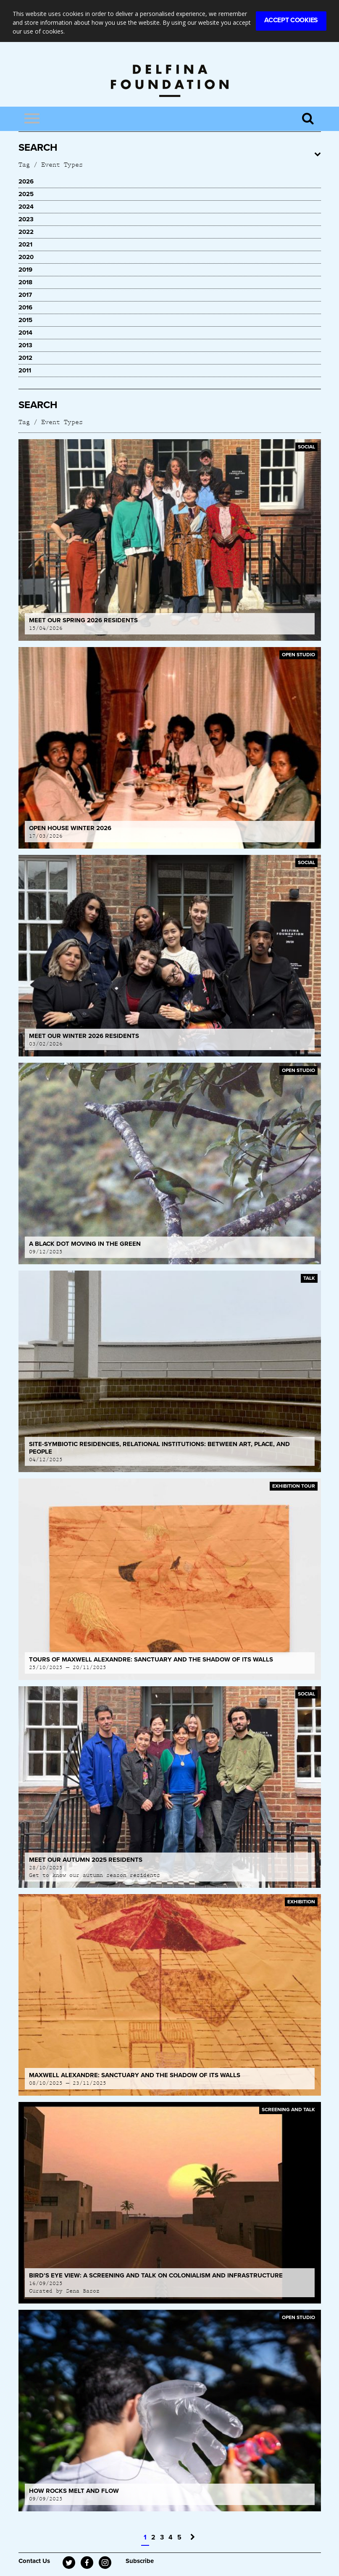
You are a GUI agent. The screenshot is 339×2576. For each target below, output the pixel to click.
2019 (25, 269)
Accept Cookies (291, 20)
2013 (25, 345)
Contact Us (34, 2561)
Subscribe (140, 2561)
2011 (24, 370)
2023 (26, 219)
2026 (26, 181)
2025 (26, 194)
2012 (25, 358)
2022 (26, 232)
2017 (25, 295)
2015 (25, 320)
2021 (25, 244)
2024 (26, 206)
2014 (25, 332)
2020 (26, 257)
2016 (25, 307)
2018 (25, 282)
